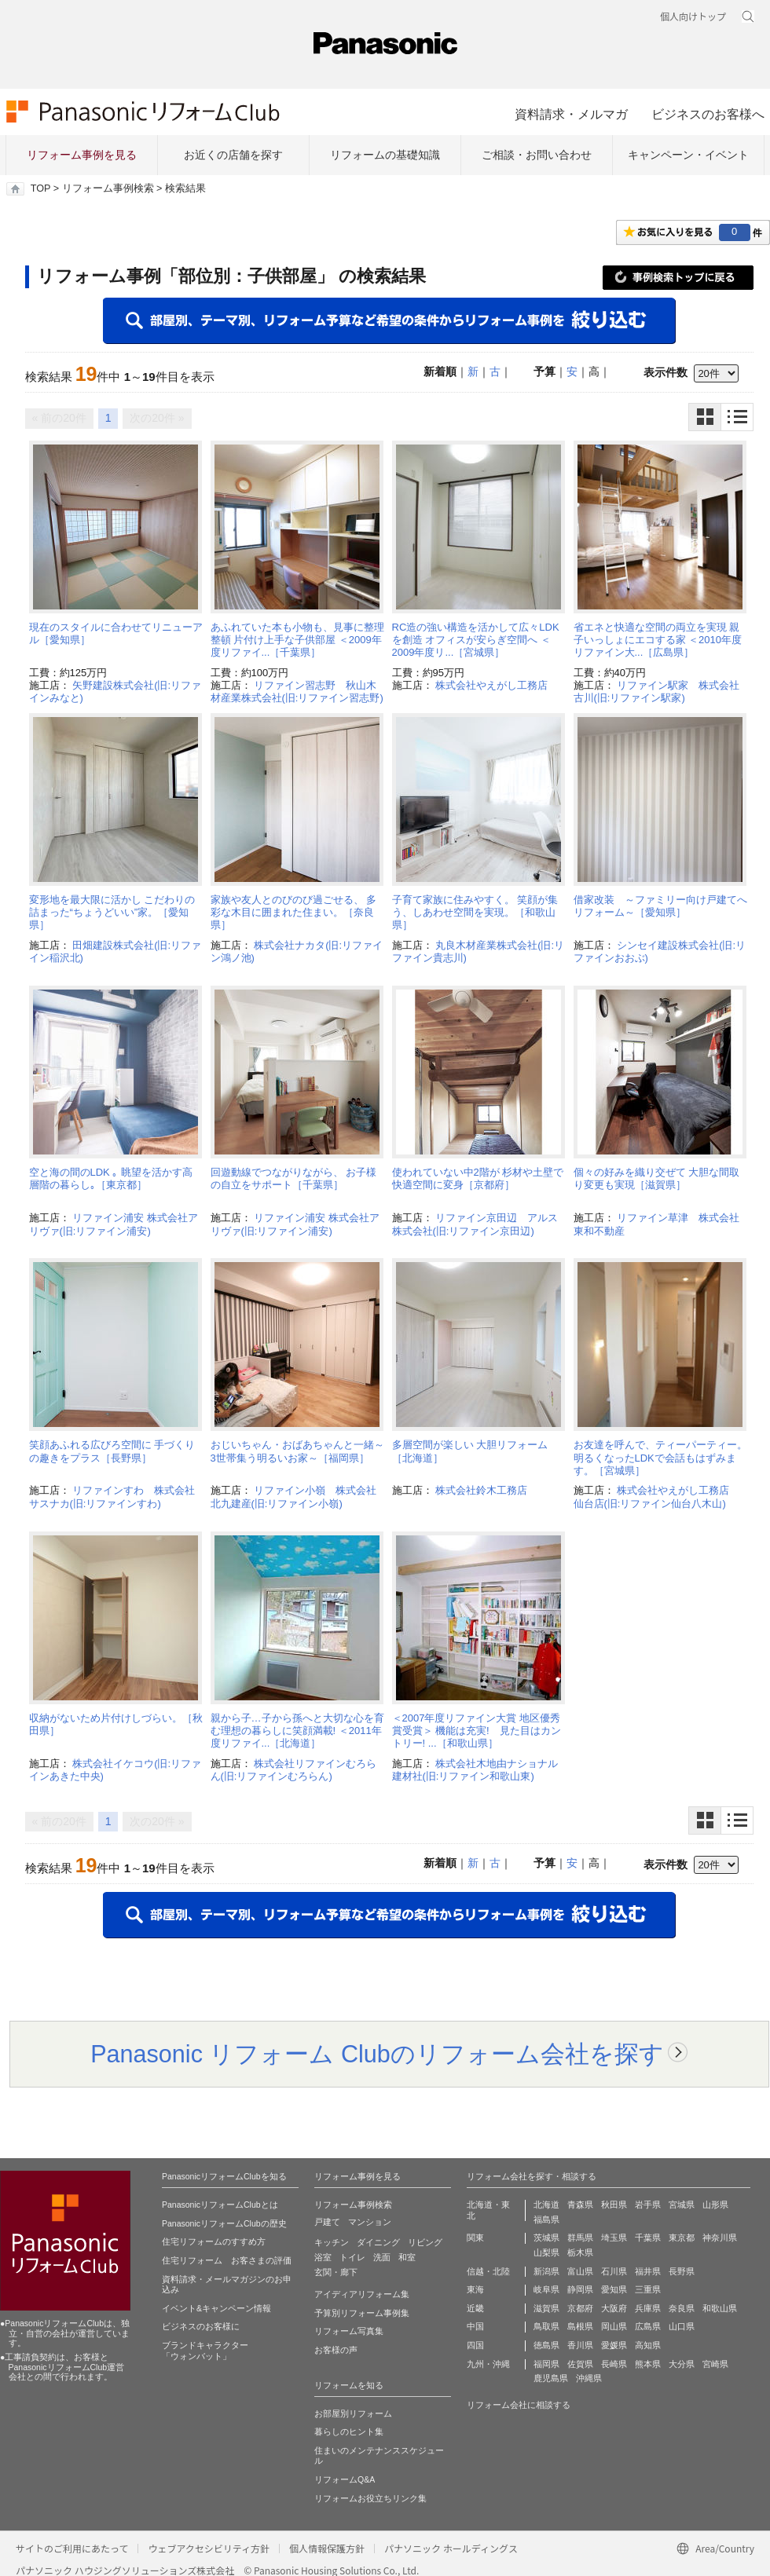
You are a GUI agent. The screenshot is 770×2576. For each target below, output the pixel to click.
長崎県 (614, 2364)
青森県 (580, 2204)
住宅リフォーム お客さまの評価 (227, 2260)
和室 (407, 2257)
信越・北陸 (488, 2271)
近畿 (475, 2308)
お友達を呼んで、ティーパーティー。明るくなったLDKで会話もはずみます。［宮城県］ (660, 1457)
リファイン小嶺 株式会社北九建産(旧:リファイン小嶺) (294, 1496)
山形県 (715, 2204)
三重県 (648, 2289)
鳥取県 (546, 2326)
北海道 (546, 2204)
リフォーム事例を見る (82, 154)
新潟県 (546, 2271)
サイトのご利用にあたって (72, 2548)
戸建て (327, 2222)
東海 (475, 2289)
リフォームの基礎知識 (385, 154)
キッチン (331, 2242)
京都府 (580, 2308)
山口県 (682, 2326)
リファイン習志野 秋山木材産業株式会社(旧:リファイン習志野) (297, 691)
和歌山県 (719, 2308)
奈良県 (682, 2308)
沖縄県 (589, 2378)
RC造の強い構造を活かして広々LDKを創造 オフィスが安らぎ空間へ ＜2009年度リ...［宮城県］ (475, 640)
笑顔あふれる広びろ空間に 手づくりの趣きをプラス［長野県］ (112, 1451)
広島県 (648, 2326)
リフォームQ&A (344, 2479)
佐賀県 (580, 2364)
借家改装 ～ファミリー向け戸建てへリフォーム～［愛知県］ (660, 906)
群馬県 (580, 2237)
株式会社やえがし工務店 (491, 685)
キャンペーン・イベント (688, 154)
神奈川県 (719, 2237)
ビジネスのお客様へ (707, 114)
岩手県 (648, 2204)
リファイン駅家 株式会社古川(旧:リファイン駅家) (657, 691)
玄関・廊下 (336, 2272)
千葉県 (648, 2237)
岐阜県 (546, 2289)
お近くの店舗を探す (233, 154)
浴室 (323, 2257)
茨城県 (546, 2237)
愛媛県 (614, 2345)
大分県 (682, 2364)
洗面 (381, 2257)
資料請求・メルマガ (571, 114)
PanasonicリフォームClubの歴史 (224, 2223)
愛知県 (614, 2289)
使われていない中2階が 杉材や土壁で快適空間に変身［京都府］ (478, 1178)
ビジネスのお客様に (201, 2326)
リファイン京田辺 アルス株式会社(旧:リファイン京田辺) (475, 1224)
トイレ (352, 2257)
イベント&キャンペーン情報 (216, 2308)
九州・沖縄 (488, 2364)
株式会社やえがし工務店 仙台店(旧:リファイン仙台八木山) (657, 1496)
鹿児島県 (551, 2378)
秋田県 (614, 2204)
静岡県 (580, 2289)
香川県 (580, 2345)
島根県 (580, 2326)
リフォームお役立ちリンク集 (370, 2498)
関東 (475, 2237)
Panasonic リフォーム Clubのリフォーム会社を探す (377, 2053)
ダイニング (378, 2242)
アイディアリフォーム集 (361, 2294)
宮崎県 (715, 2364)
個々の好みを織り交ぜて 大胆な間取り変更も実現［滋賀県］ (657, 1178)
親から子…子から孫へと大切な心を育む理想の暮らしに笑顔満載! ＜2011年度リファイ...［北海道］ (297, 1731)
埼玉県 (614, 2237)
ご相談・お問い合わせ (537, 154)
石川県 (614, 2271)
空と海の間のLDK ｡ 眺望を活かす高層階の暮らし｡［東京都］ (111, 1178)
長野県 (682, 2271)
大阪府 (614, 2308)
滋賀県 (546, 2308)
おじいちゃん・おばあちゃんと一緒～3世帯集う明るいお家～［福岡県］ (297, 1451)
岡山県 (614, 2326)
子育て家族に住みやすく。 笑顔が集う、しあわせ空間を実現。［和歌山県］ (475, 912)
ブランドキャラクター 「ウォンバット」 (205, 2350)
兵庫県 (648, 2308)
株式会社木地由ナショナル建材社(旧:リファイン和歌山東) (475, 1770)
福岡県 (546, 2364)
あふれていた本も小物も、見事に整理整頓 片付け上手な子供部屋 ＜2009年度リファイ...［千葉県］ (297, 640)
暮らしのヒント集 (348, 2431)
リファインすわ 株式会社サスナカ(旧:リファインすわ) (112, 1496)
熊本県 (648, 2364)
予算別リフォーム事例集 (361, 2313)
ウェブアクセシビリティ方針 (209, 2548)
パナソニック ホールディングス (451, 2548)
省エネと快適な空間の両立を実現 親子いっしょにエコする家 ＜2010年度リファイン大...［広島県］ (658, 640)
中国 (475, 2326)
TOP (40, 188)
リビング (425, 2242)
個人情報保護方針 (327, 2548)
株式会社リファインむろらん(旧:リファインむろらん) (294, 1770)
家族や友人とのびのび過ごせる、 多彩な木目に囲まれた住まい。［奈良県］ (294, 912)
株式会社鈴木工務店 (481, 1490)
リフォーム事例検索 (108, 188)
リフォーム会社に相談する (518, 2405)
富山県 (580, 2271)
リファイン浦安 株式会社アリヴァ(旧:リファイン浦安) (113, 1224)
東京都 (682, 2237)
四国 (475, 2345)
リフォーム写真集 (348, 2331)
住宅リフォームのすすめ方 (214, 2241)
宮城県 (682, 2204)
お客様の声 (336, 2350)
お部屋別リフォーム (353, 2413)
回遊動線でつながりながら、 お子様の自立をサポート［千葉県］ (294, 1178)
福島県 (546, 2219)
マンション (369, 2222)
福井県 (648, 2271)
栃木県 (580, 2252)
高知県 (648, 2345)
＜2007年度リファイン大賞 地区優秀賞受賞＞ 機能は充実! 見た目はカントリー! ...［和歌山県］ (476, 1731)
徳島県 (546, 2345)
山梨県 (546, 2252)
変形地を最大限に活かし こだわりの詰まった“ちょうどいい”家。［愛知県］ (112, 912)
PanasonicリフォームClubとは (220, 2204)
